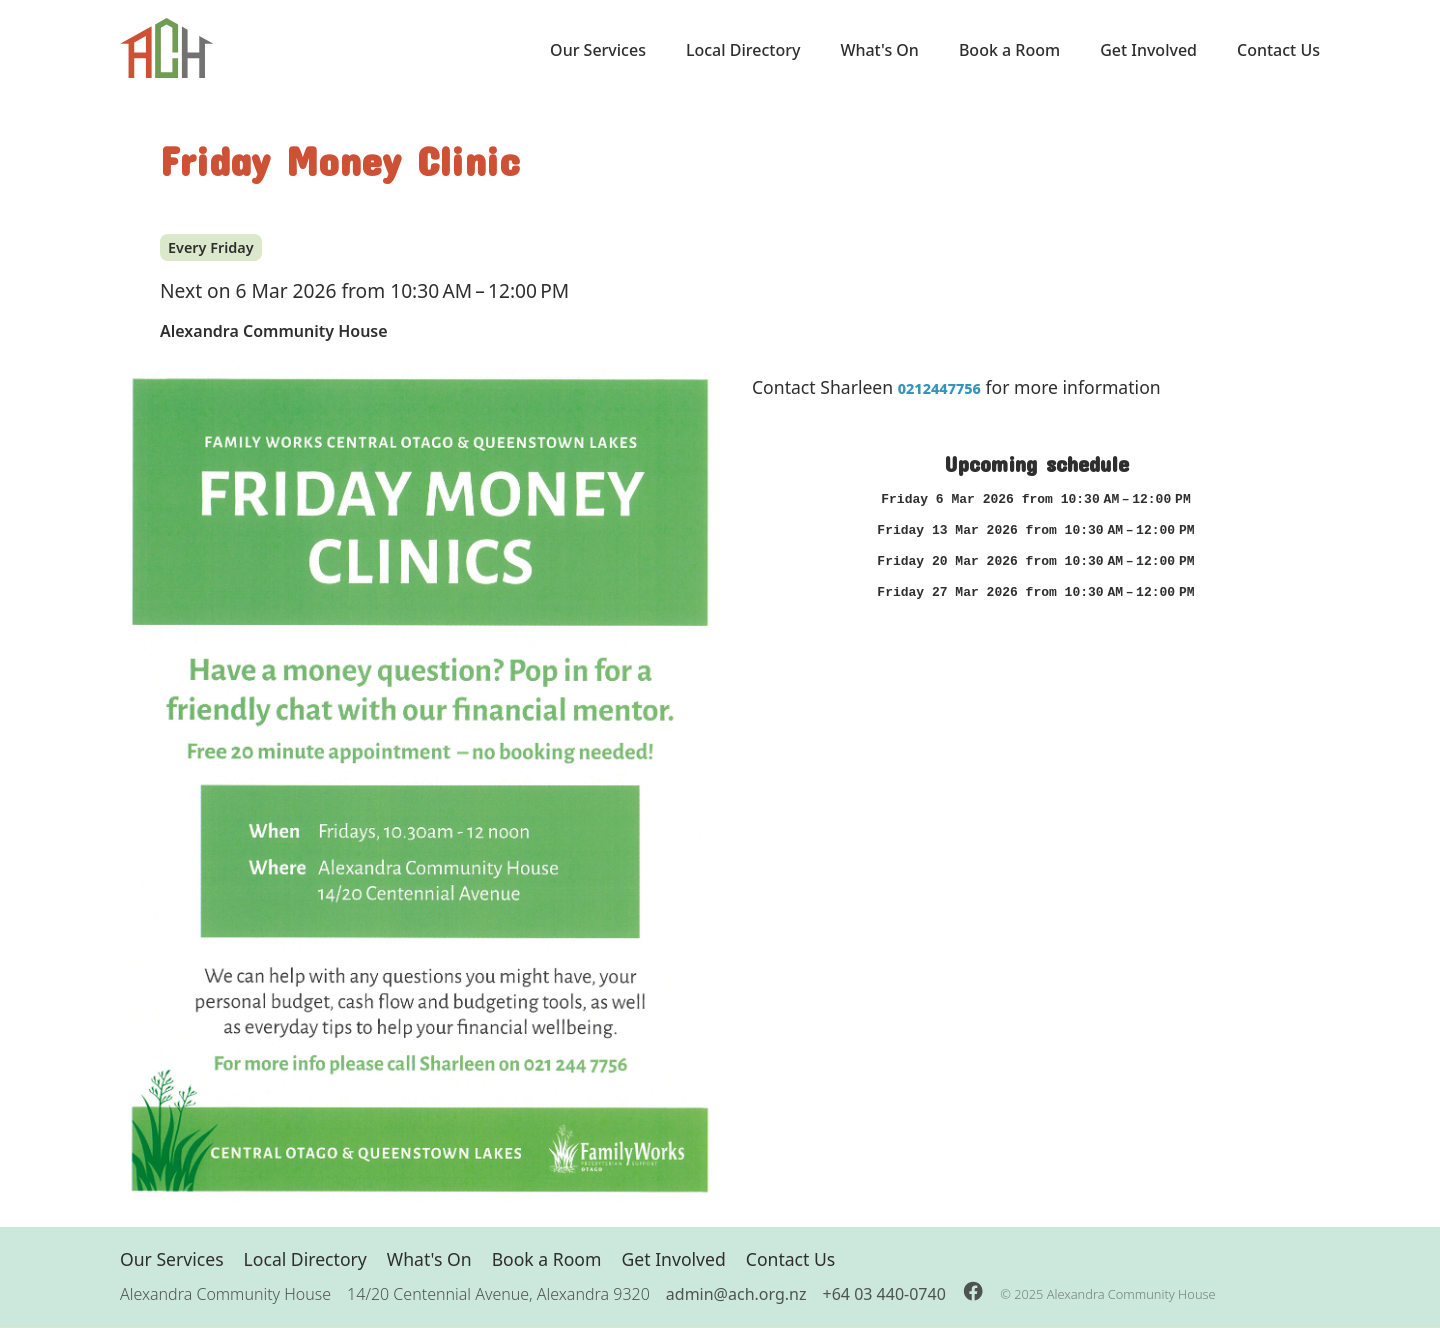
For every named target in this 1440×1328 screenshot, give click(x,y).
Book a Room (1009, 50)
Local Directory (743, 50)
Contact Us (1278, 50)
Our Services (598, 50)
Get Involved (1148, 50)
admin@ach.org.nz (736, 1294)
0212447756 (939, 388)
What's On (879, 50)
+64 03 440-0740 (884, 1294)
